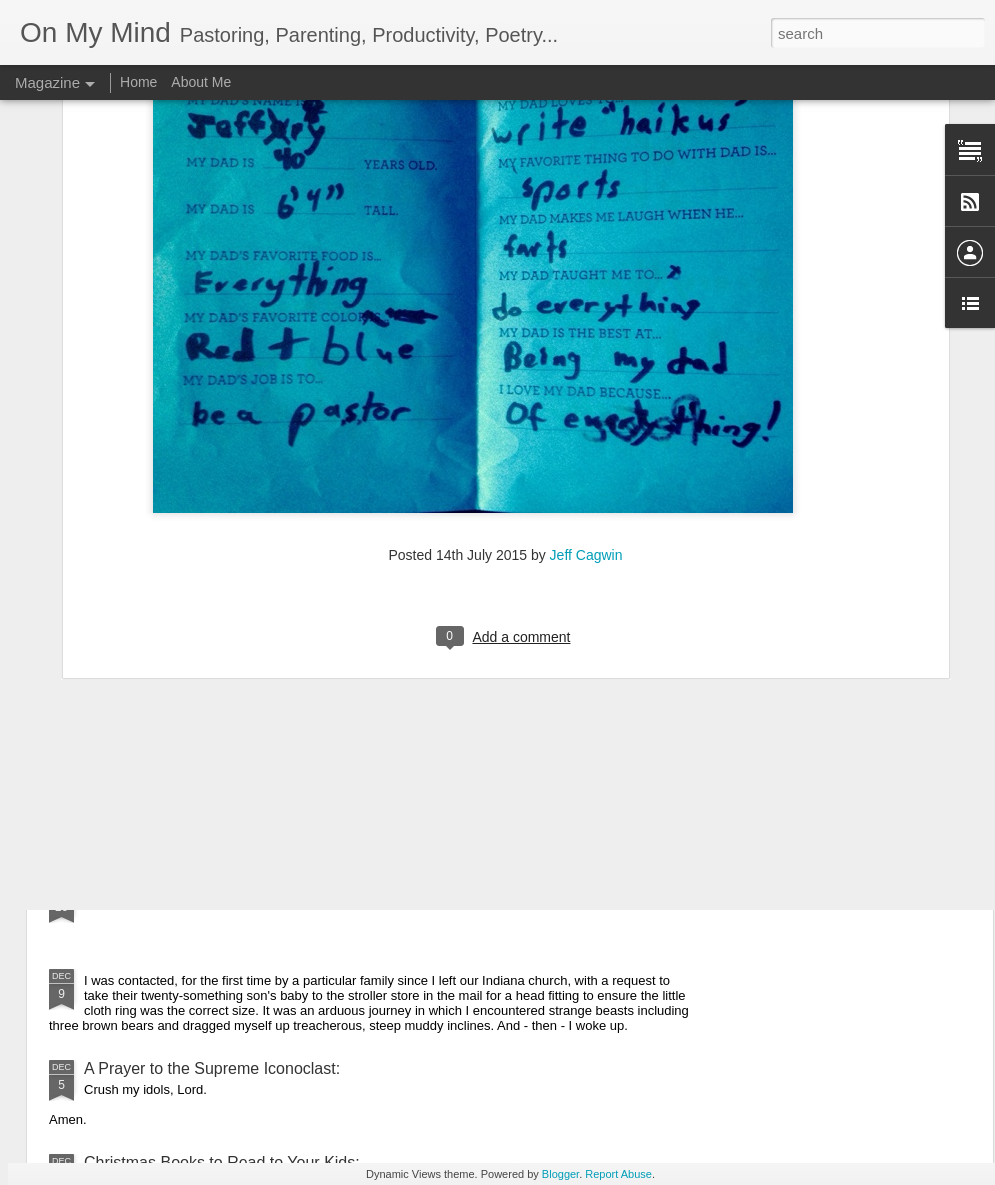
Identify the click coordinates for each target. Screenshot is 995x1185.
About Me (201, 82)
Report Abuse (618, 1174)
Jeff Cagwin (586, 346)
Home (138, 82)
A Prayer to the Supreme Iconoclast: (212, 1068)
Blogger (560, 1174)
